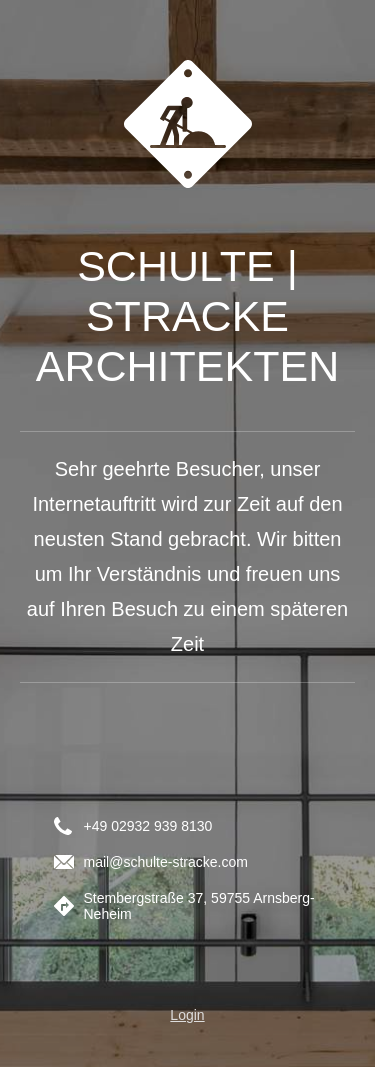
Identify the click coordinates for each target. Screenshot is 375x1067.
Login (187, 1015)
